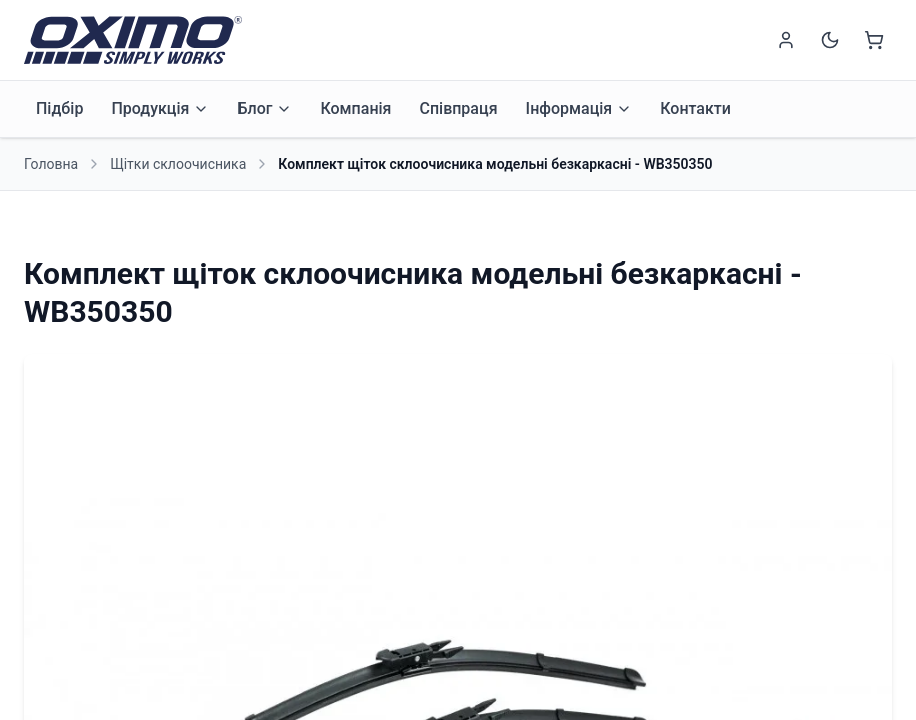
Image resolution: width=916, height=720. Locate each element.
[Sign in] (786, 40)
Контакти (695, 108)
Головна (51, 164)
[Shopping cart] (874, 40)
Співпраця (458, 108)
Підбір (59, 108)
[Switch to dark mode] (830, 40)
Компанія (355, 108)
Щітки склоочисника (178, 164)
